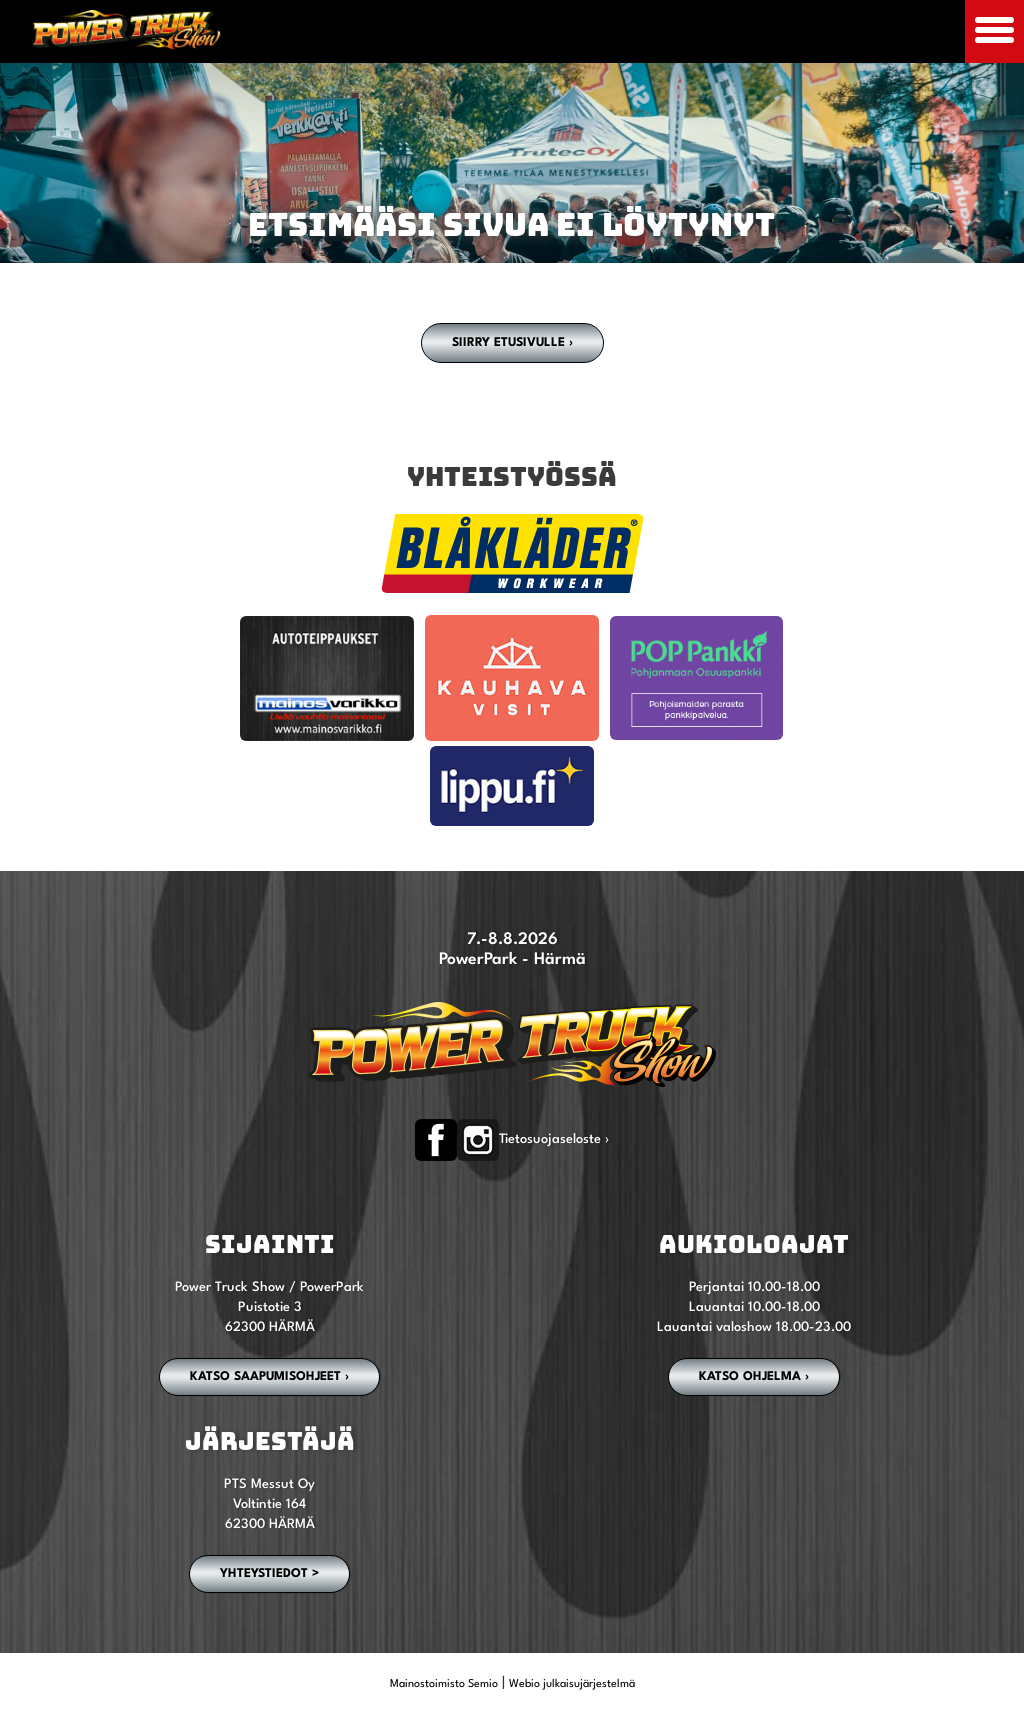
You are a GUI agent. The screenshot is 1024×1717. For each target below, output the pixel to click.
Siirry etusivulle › (512, 343)
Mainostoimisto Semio (444, 1684)
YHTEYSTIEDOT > (269, 1574)
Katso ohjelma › (754, 1377)
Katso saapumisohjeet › (269, 1377)
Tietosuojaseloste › (554, 1139)
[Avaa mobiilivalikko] (994, 31)
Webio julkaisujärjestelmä (572, 1684)
